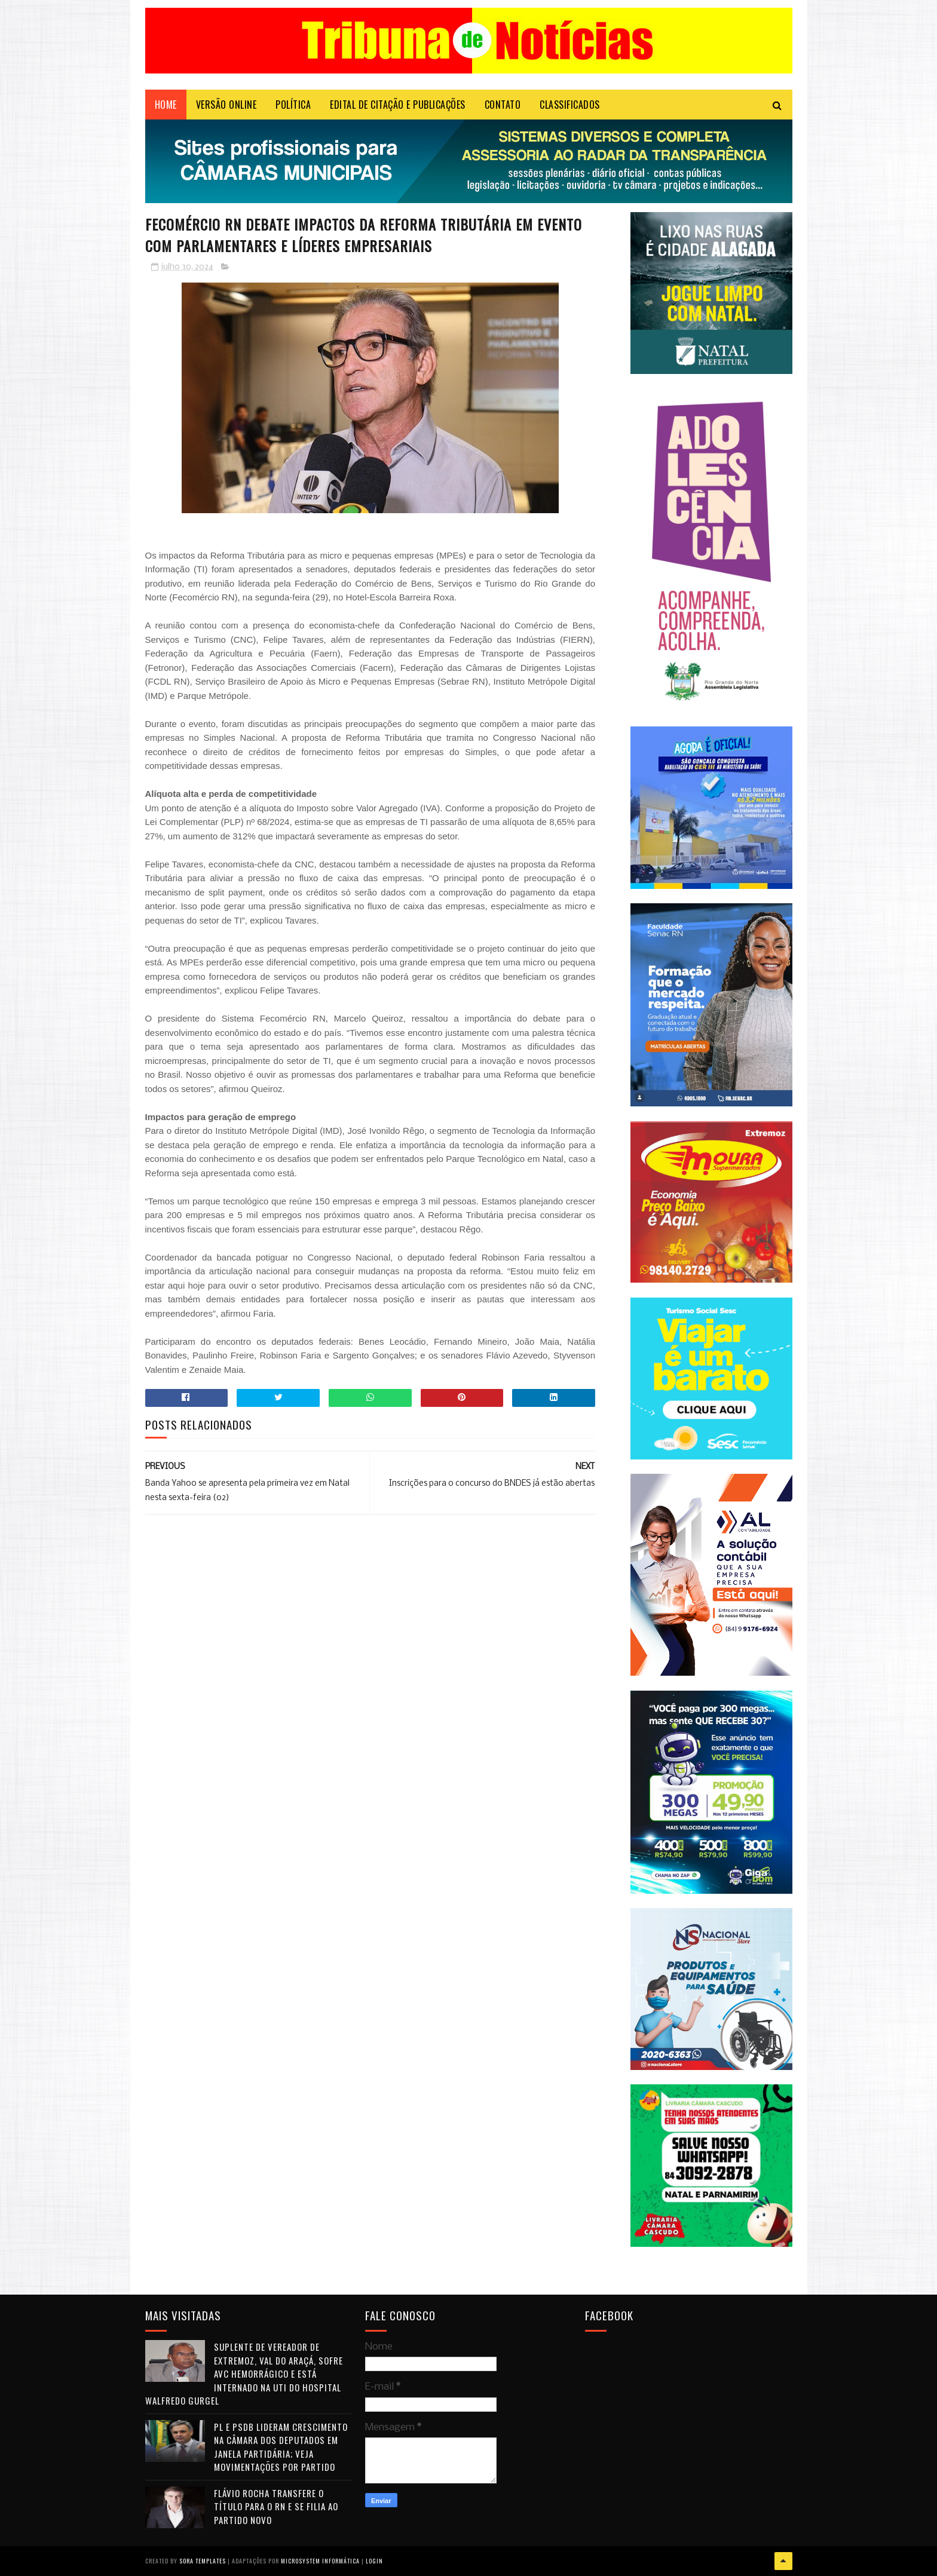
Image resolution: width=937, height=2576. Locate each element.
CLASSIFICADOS (570, 104)
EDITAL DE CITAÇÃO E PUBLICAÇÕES (398, 104)
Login (374, 2560)
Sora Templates (202, 2560)
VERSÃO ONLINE (226, 104)
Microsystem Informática (320, 2560)
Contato (503, 104)
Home (166, 104)
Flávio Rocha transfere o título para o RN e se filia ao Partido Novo (276, 2506)
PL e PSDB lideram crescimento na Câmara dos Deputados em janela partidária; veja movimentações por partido (281, 2447)
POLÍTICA (293, 104)
